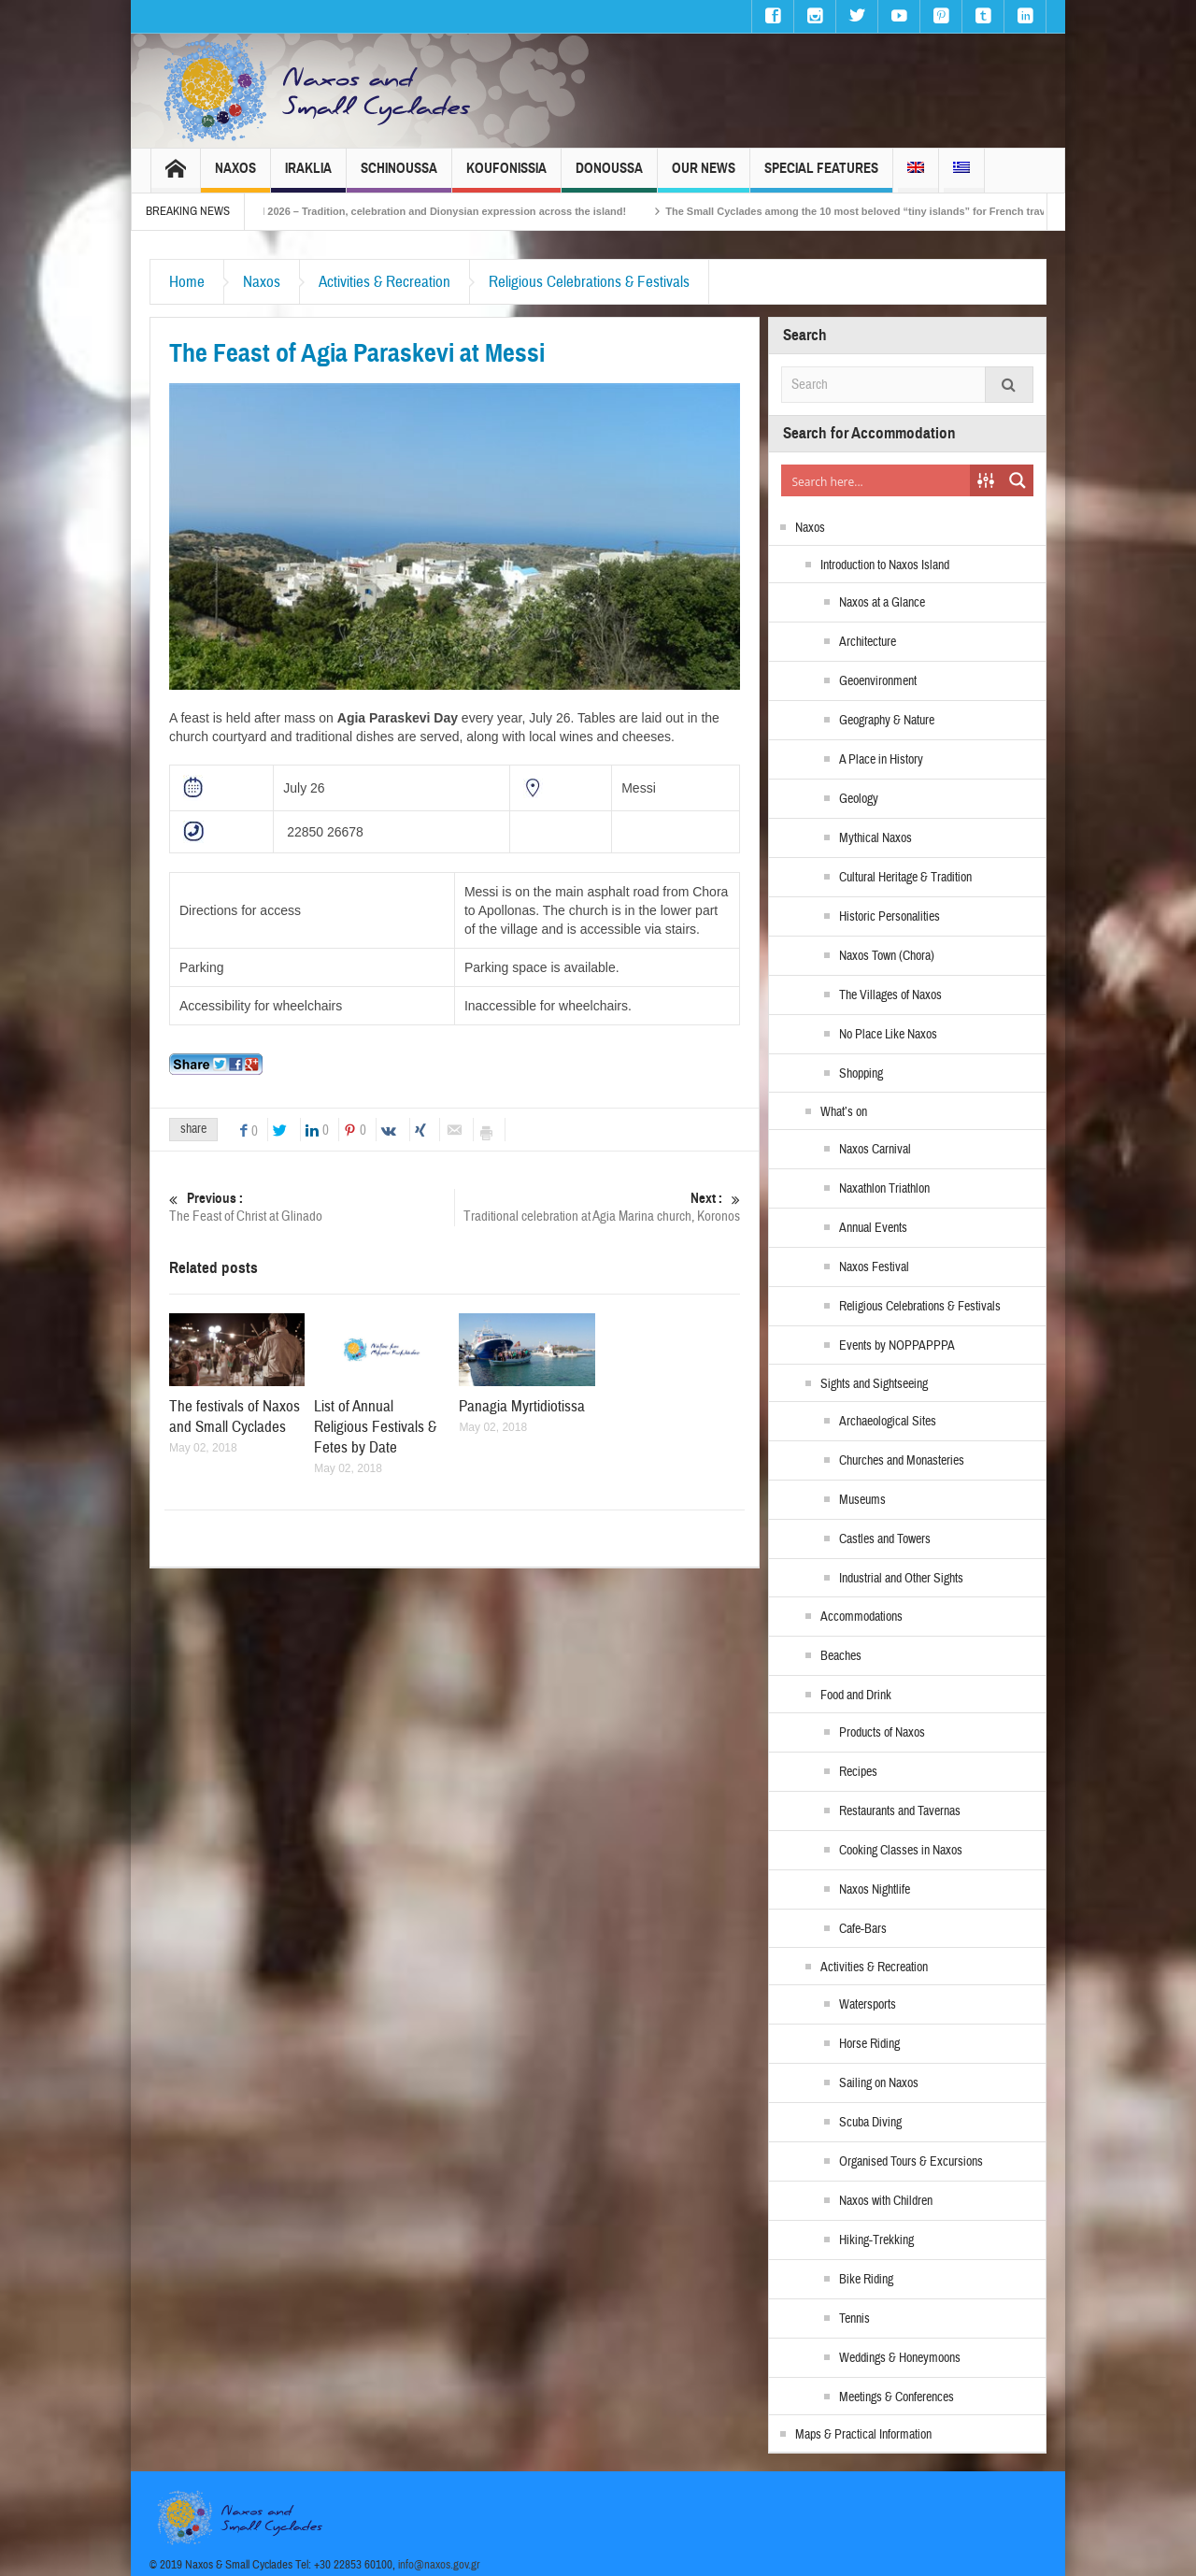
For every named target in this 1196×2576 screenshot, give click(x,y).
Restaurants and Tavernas (900, 1811)
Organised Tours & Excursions (911, 2162)
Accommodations (861, 1617)
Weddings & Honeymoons (900, 2358)
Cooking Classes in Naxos (900, 1850)
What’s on (843, 1112)
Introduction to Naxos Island (884, 565)
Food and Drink (855, 1695)
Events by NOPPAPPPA (897, 1346)
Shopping (861, 1074)
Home (187, 282)
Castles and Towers (885, 1539)
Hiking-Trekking (876, 2240)
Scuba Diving (870, 2122)
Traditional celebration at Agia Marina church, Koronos (597, 1207)
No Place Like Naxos (888, 1034)
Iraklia (308, 176)
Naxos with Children (886, 2201)
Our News (703, 176)
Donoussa (609, 176)
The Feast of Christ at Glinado (311, 1207)
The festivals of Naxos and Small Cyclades (234, 1416)
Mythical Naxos (875, 838)
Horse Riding (869, 2044)
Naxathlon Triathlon (884, 1189)
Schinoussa (399, 176)
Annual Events (873, 1228)
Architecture (867, 642)
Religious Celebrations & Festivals (589, 282)
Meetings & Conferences (896, 2397)
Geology (858, 799)
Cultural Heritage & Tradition (905, 877)
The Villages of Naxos (890, 995)
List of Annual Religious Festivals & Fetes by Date (375, 1426)
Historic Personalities (889, 917)
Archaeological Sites (887, 1421)
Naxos (235, 176)
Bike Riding (866, 2279)
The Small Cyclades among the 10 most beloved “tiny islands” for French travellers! (910, 211)
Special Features (821, 176)
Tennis (854, 2319)
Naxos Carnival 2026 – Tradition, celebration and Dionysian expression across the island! (447, 211)
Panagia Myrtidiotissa (522, 1406)
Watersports (867, 2004)
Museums (862, 1500)
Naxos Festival (874, 1267)
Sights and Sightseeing (874, 1384)
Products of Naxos (882, 1732)
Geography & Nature (886, 720)
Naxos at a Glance (882, 602)
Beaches (840, 1656)
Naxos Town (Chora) (886, 956)
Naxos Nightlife (874, 1890)
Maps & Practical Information (863, 2434)
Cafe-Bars (863, 1929)
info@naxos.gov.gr (439, 2564)
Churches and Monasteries (901, 1461)
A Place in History (881, 759)
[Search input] (876, 480)
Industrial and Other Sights (901, 1578)
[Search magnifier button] (1017, 480)
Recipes (858, 1772)
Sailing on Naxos (878, 2083)
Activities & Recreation (384, 282)
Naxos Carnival (875, 1149)
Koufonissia (506, 176)
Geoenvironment (878, 681)
